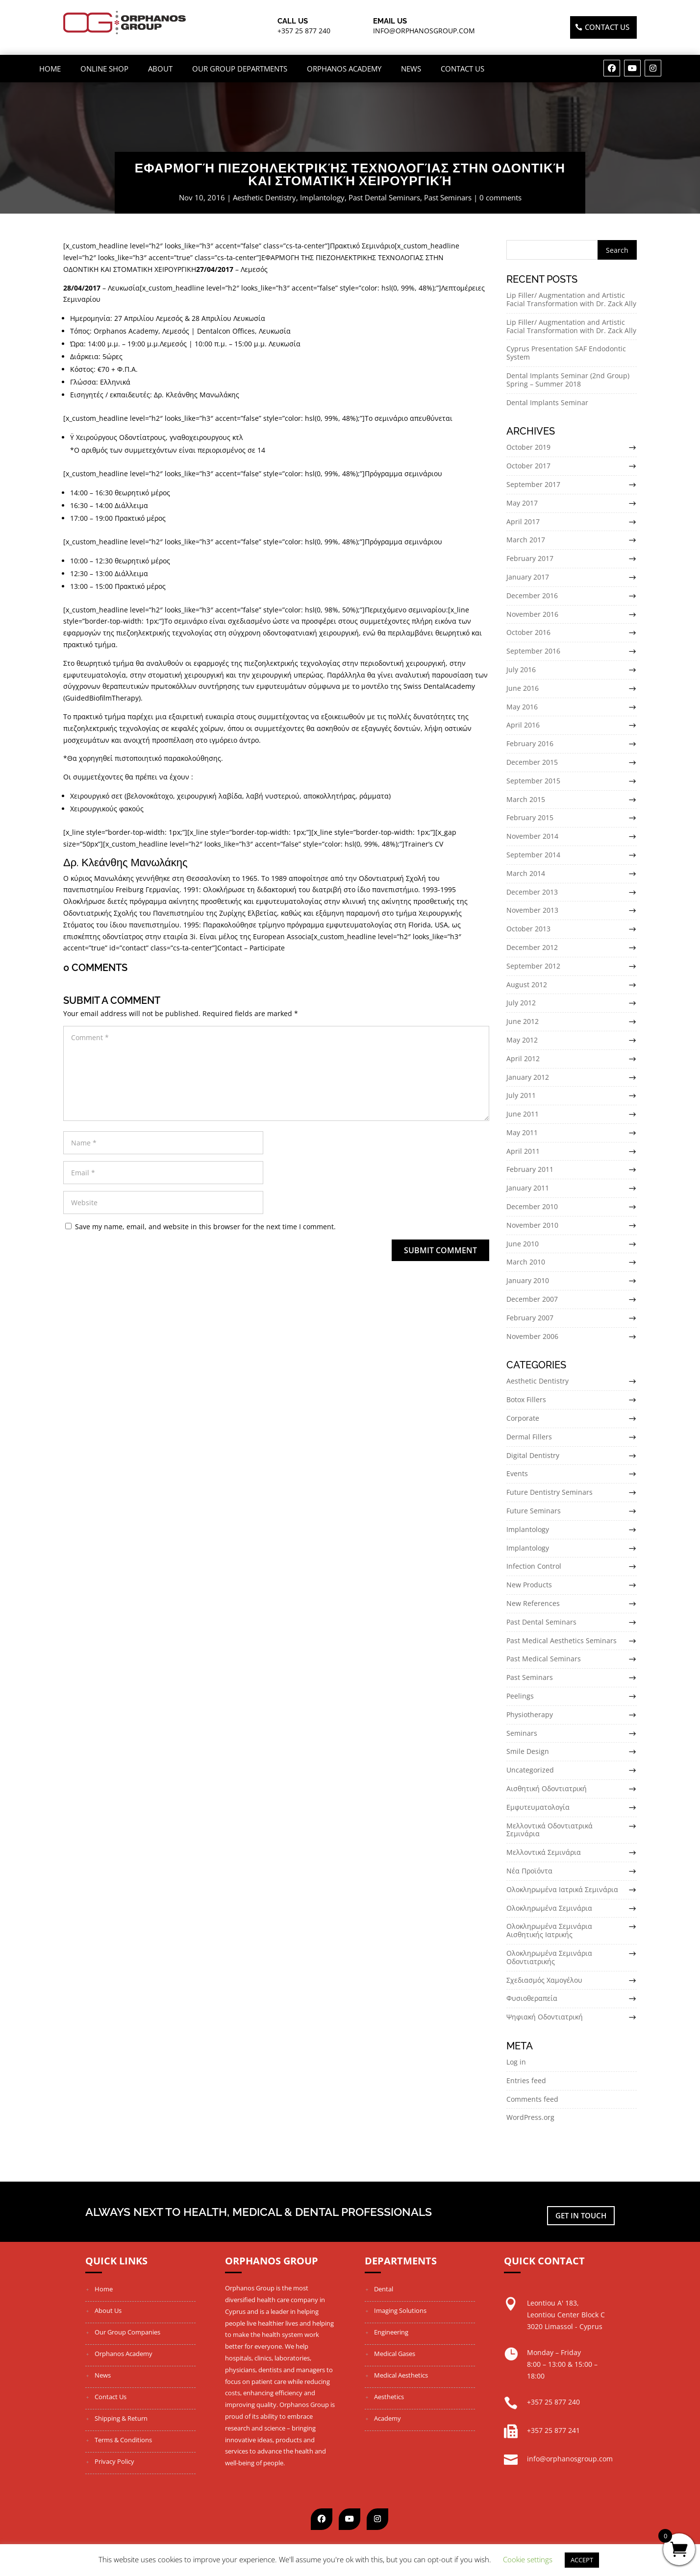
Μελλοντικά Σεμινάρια (543, 1852)
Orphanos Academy (344, 68)
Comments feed (532, 2099)
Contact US (607, 27)
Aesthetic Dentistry (264, 197)
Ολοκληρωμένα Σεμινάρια (549, 1908)
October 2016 (528, 632)
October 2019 (528, 447)
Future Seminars (533, 1510)
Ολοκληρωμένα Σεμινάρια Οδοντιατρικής (549, 1957)
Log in (516, 2061)
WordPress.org (530, 2117)
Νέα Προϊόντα (529, 1870)
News (411, 68)
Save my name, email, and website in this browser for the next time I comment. (205, 1226)
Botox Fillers (526, 1399)
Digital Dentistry (532, 1455)
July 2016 (521, 669)
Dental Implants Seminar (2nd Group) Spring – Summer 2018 (567, 380)
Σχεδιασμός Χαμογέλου (544, 1980)
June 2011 (522, 1113)
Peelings (520, 1696)
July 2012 (521, 1002)
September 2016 (533, 651)
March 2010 (525, 1261)
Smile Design (527, 1751)
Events (517, 1473)
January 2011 (527, 1187)
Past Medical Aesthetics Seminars (561, 1640)
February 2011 (529, 1169)
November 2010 (532, 1225)
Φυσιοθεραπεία (531, 1998)
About (160, 68)
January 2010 (527, 1280)
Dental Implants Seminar (547, 402)
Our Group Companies (127, 2332)
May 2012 (522, 1040)
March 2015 (525, 799)
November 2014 (532, 836)
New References (533, 1603)
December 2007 (532, 1299)
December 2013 (532, 892)
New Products (529, 1584)
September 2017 (533, 484)
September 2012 (533, 966)
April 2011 (523, 1151)
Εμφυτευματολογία (538, 1807)
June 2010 (522, 1243)
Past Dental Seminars (384, 197)
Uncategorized (530, 1769)
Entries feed (526, 2080)
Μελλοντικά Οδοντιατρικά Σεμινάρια (549, 1830)
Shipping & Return (121, 2418)
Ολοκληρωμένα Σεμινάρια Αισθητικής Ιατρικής (549, 1930)
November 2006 (532, 1336)
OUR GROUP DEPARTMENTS (239, 68)
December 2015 (532, 762)
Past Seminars (448, 197)
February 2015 (529, 817)
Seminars (521, 1733)
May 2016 (522, 706)
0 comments (500, 197)
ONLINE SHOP (104, 68)
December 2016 (532, 595)
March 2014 (525, 873)
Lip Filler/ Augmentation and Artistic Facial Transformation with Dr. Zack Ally (571, 299)
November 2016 (532, 614)
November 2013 (532, 910)
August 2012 (526, 984)
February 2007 (529, 1317)
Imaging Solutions (400, 2310)
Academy (387, 2418)
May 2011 (522, 1132)
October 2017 (528, 465)
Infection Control (533, 1566)
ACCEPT (582, 2559)
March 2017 (525, 539)
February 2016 (529, 743)
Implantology (322, 197)
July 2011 (521, 1095)
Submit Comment (440, 1250)
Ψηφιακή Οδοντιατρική (544, 2016)
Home (50, 68)
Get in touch (580, 2215)
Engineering (391, 2332)
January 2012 (527, 1077)
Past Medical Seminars (543, 1658)
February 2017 (529, 558)
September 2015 (533, 780)
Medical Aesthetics (401, 2375)
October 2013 (528, 928)
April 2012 (523, 1058)
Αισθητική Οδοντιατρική (546, 1788)
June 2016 (522, 688)
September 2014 (533, 854)
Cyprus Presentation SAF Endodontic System (566, 353)
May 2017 (522, 503)
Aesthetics (389, 2396)
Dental (383, 2288)
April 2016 (523, 724)
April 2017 (523, 521)
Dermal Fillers (529, 1436)
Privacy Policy (114, 2461)
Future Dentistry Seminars (549, 1492)
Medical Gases (394, 2353)
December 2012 (532, 947)
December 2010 (532, 1206)
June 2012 (522, 1021)
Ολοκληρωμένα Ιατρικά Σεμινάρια (562, 1889)
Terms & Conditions (123, 2439)
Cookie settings (527, 2559)
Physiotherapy (529, 1714)
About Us (108, 2310)
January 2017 (527, 577)
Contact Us (462, 68)
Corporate (522, 1418)
